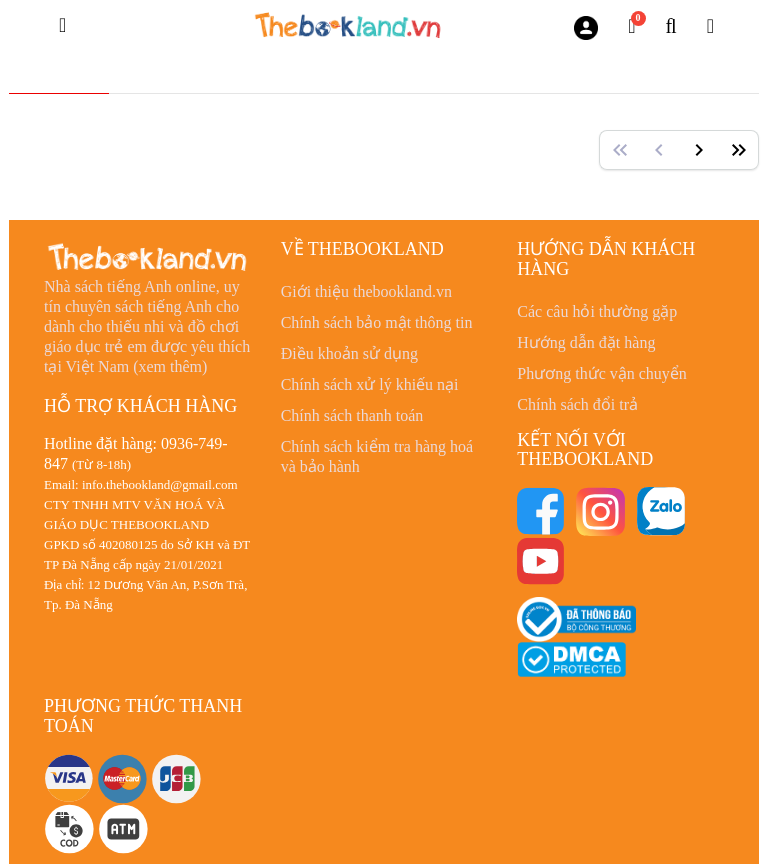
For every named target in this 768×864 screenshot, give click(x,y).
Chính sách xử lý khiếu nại (370, 384)
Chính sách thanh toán (352, 415)
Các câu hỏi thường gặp (597, 311)
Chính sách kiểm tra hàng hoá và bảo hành (377, 456)
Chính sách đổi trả (577, 404)
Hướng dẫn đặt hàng (586, 342)
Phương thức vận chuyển (602, 373)
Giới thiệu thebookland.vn (366, 291)
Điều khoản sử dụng (349, 353)
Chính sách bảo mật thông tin (377, 322)
